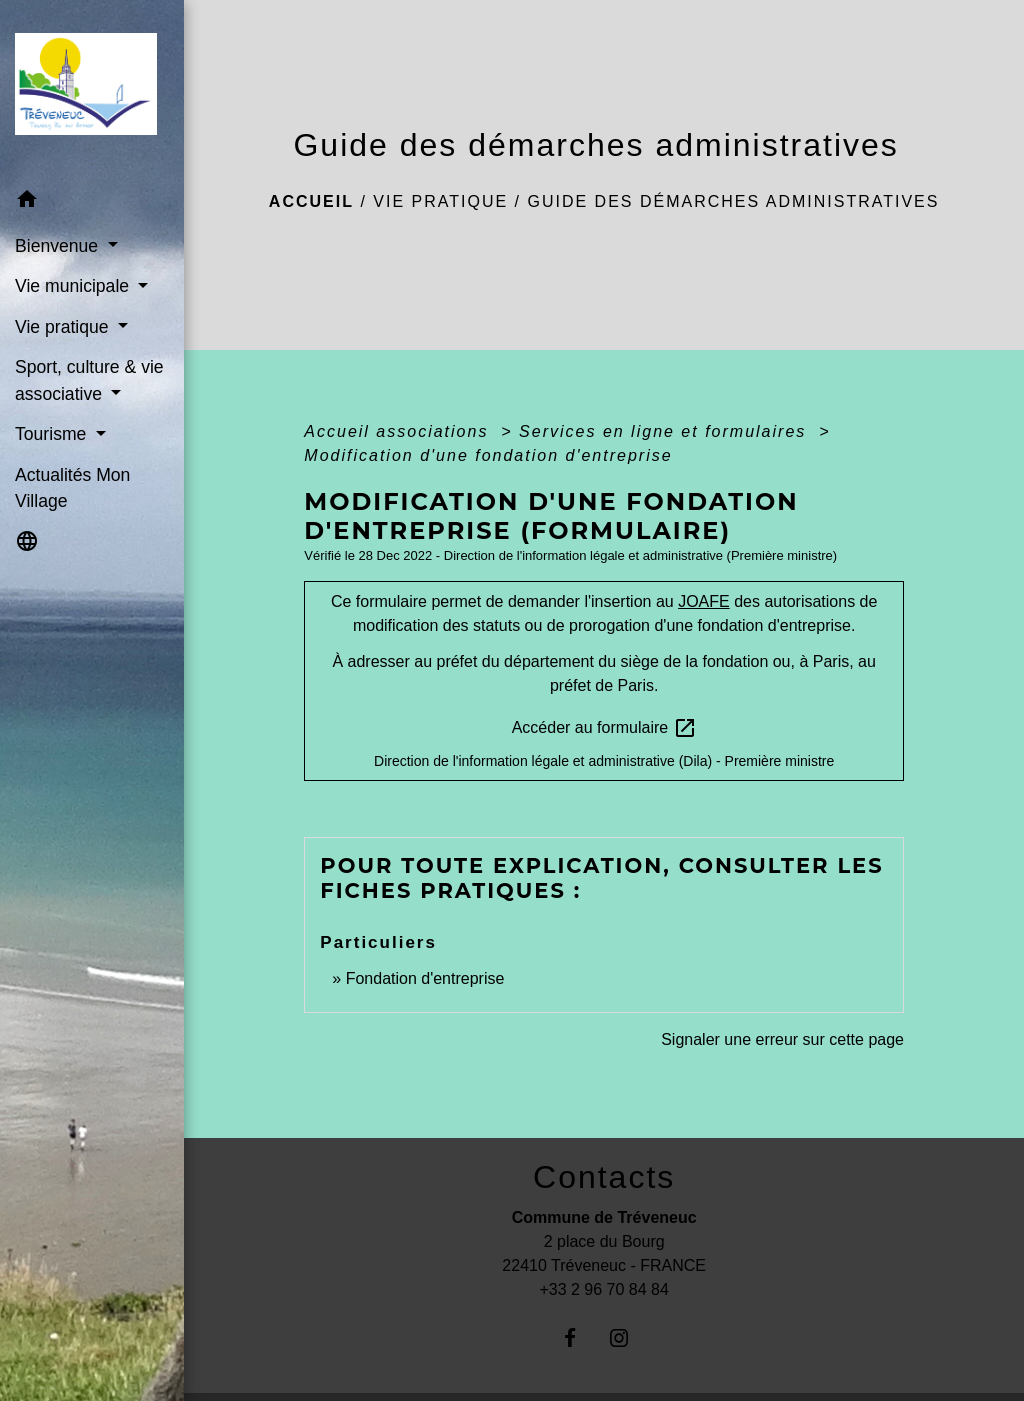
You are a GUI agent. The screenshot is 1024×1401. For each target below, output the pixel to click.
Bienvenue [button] (59, 246)
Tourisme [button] (53, 434)
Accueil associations (399, 431)
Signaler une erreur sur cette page (782, 1039)
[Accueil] (92, 90)
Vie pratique (440, 201)
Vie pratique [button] (64, 327)
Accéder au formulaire (604, 728)
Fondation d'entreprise (425, 978)
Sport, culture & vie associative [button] (89, 380)
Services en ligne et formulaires (666, 431)
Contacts (604, 1177)
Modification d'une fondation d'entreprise (488, 455)
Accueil (311, 201)
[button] (92, 202)
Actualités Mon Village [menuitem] (72, 488)
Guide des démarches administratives (733, 201)
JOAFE (704, 601)
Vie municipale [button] (74, 286)
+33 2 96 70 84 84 (603, 1289)
